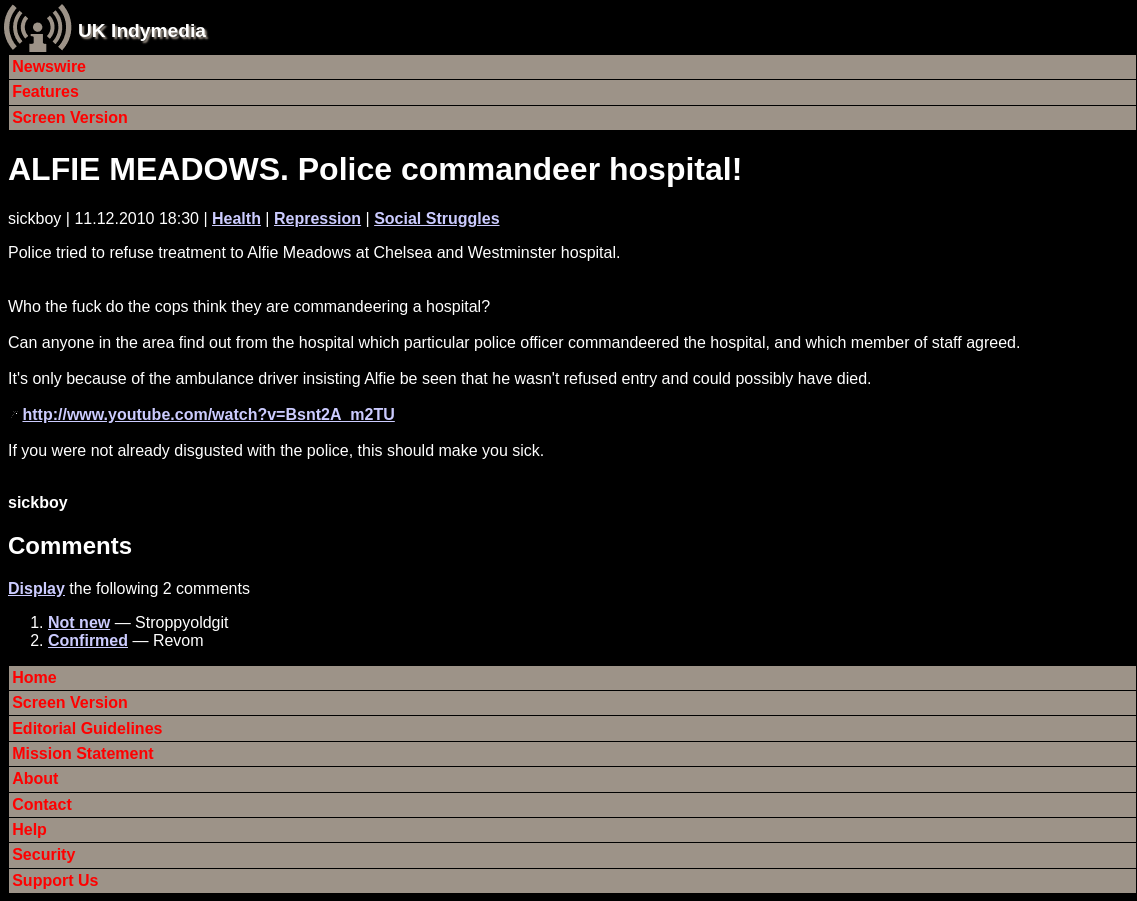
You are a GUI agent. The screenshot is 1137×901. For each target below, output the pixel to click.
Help (29, 829)
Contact (42, 804)
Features (45, 91)
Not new (79, 622)
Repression (317, 218)
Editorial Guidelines (87, 728)
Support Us (55, 880)
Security (43, 854)
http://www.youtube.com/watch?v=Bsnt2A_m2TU (208, 414)
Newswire (49, 66)
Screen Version (70, 117)
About (35, 778)
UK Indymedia (142, 30)
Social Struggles (436, 218)
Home (34, 677)
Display (36, 588)
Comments (70, 545)
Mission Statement (82, 753)
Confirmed (88, 640)
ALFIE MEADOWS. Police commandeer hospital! (375, 169)
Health (236, 218)
